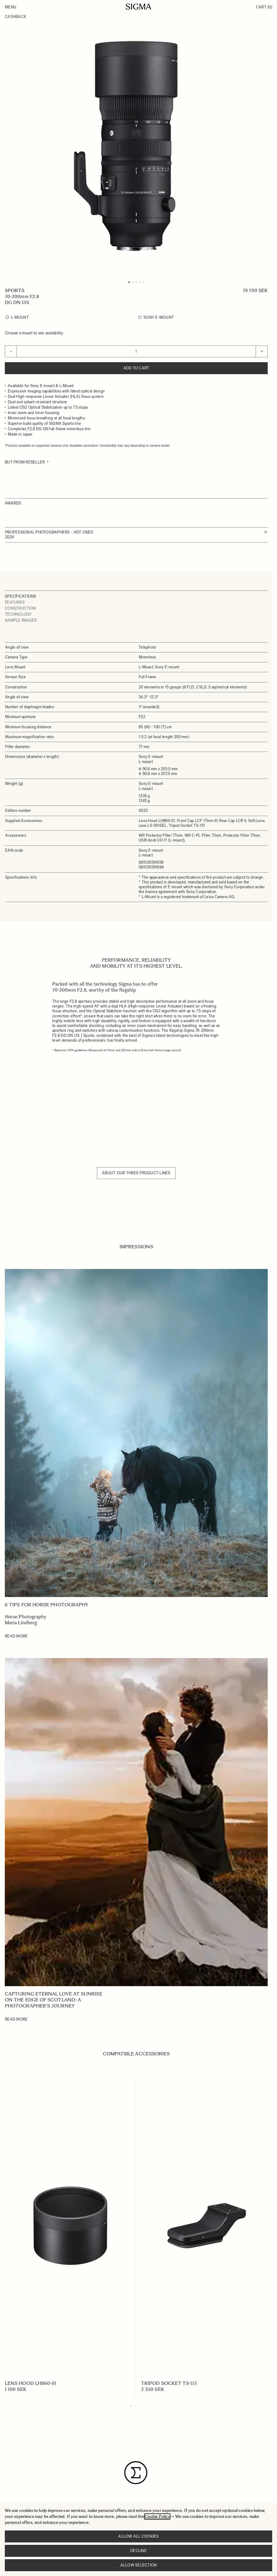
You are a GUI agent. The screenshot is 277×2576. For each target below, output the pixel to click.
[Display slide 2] (134, 2406)
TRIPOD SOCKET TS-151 (169, 2383)
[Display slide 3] (138, 2406)
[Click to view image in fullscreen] (136, 145)
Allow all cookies (138, 2536)
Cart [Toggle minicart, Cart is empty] (264, 7)
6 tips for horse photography (46, 1604)
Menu (10, 7)
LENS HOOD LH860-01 (30, 2383)
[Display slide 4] (141, 2406)
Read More (16, 1636)
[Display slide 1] (131, 2406)
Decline (138, 2550)
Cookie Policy (157, 2516)
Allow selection (138, 2565)
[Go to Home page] (138, 7)
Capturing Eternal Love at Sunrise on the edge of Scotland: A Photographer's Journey (53, 2000)
